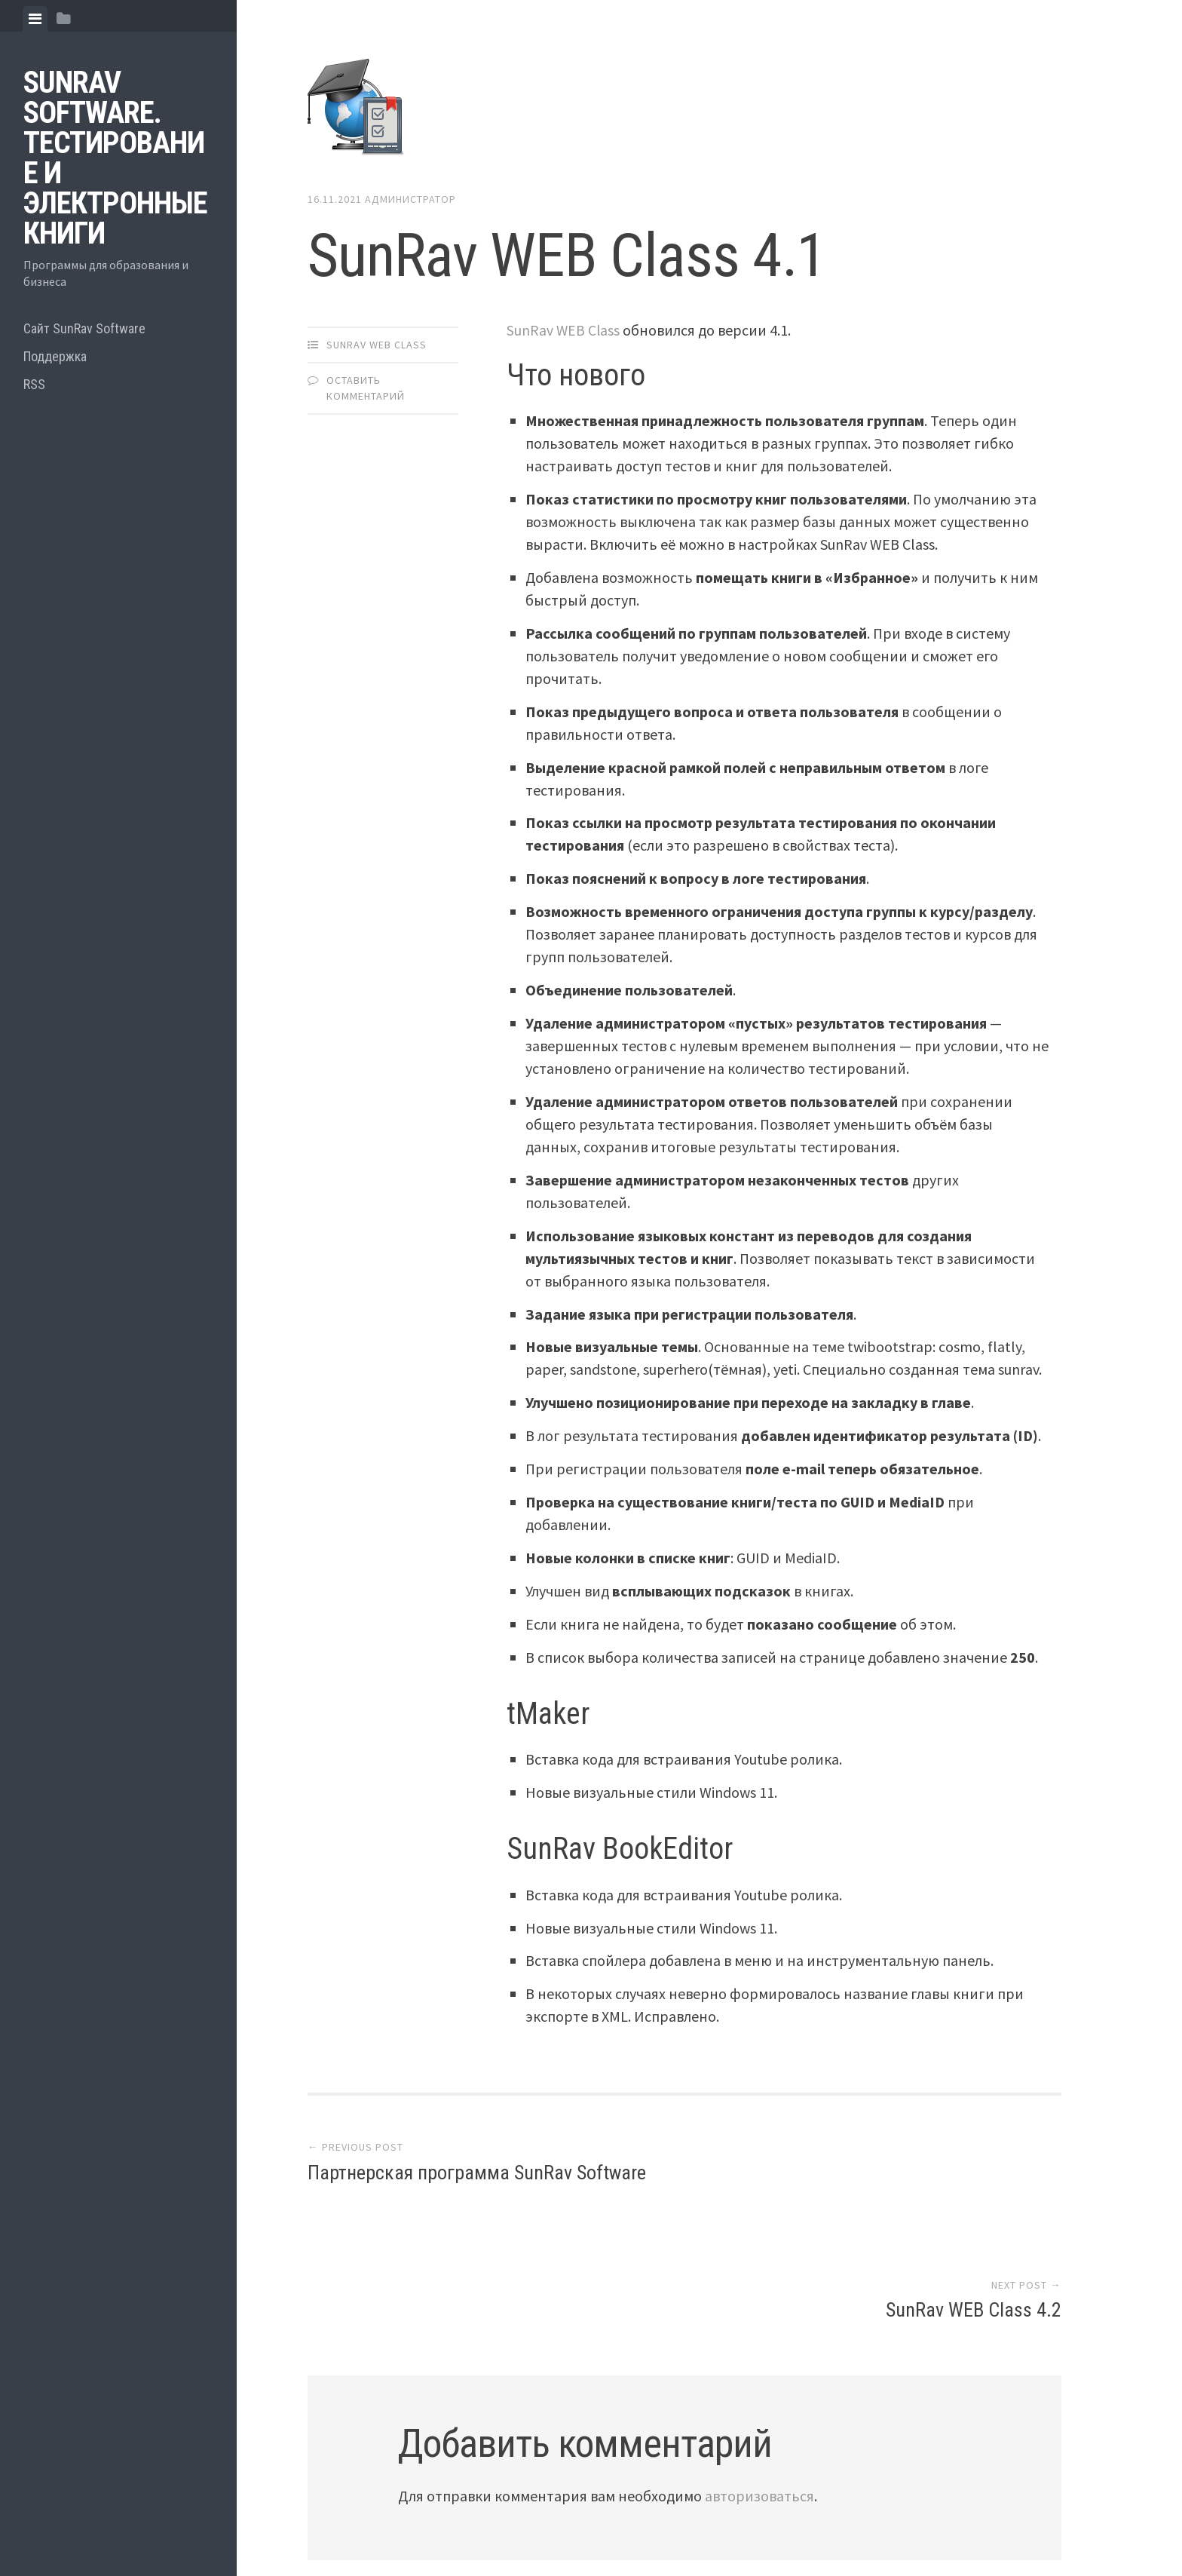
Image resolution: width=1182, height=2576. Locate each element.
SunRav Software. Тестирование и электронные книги (115, 158)
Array (629, 2500)
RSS (34, 384)
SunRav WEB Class (376, 344)
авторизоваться (759, 2360)
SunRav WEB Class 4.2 (973, 2175)
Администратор (410, 199)
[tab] (35, 19)
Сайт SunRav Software (84, 328)
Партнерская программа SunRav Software (477, 2175)
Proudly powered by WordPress (418, 2500)
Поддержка (55, 356)
